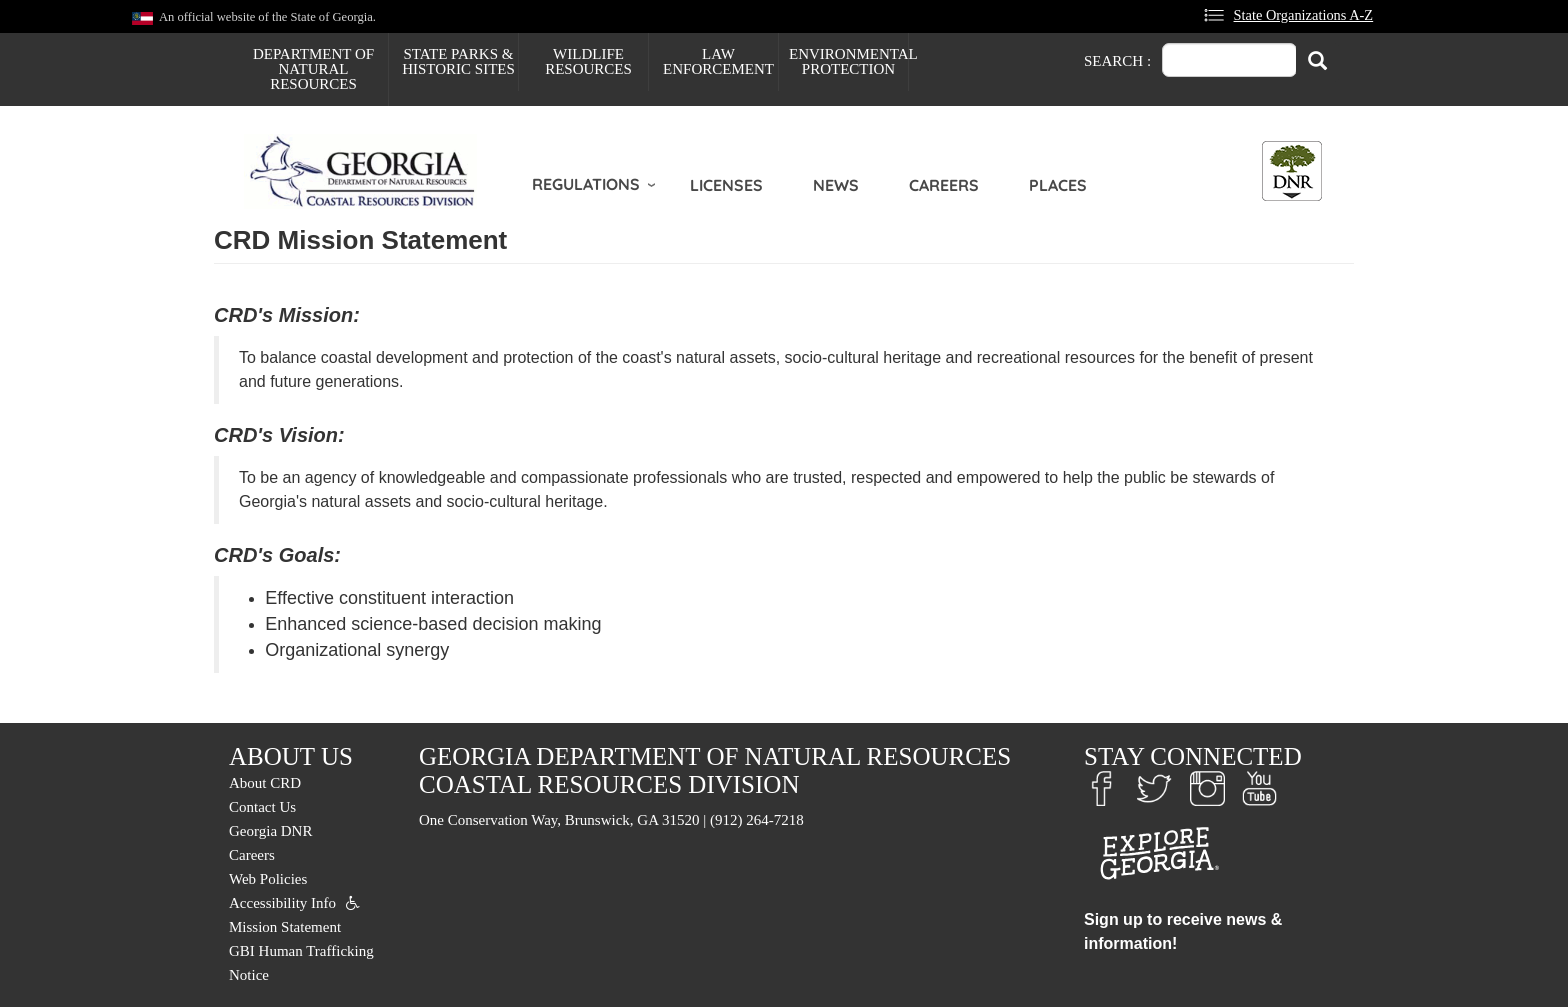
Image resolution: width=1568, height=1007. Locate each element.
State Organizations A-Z (1304, 15)
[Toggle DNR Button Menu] (1292, 171)
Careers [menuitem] (252, 855)
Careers (944, 185)
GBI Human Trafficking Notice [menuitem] (301, 963)
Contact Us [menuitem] (262, 807)
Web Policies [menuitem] (268, 879)
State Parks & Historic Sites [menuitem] (458, 61)
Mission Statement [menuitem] (285, 927)
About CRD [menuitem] (265, 783)
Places (1058, 185)
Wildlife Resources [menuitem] (588, 61)
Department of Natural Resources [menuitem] (313, 69)
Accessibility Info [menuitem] (282, 903)
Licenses (726, 185)
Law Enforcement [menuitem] (718, 61)
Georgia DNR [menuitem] (270, 831)
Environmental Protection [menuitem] (848, 61)
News (836, 185)
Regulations (586, 184)
